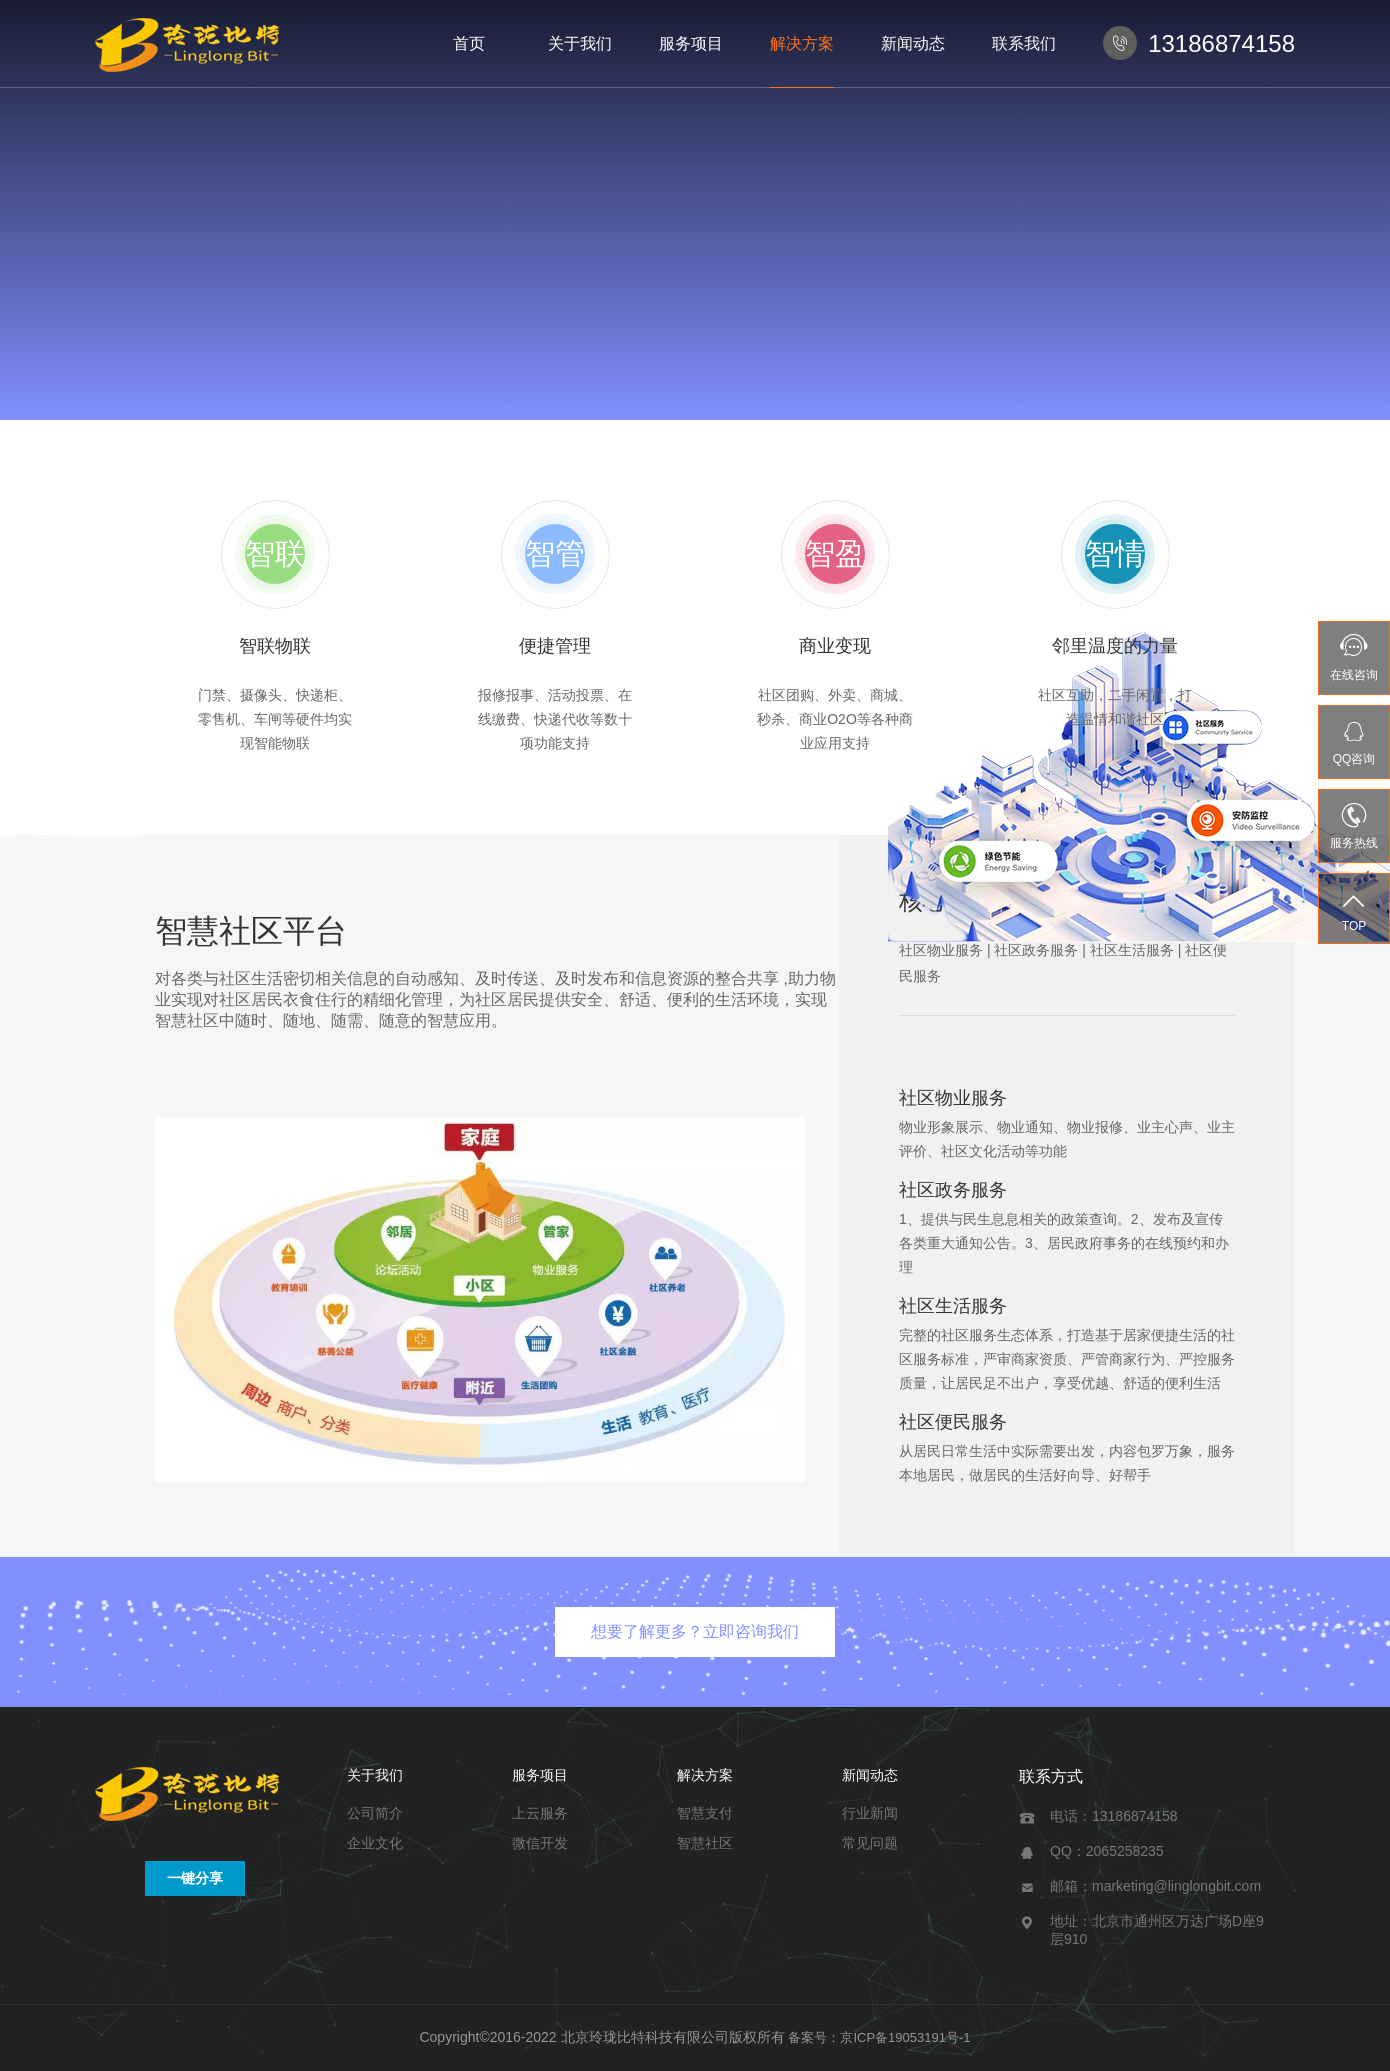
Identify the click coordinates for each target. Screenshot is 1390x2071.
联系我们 (1024, 43)
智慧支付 (705, 1813)
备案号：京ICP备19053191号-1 (879, 2037)
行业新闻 (870, 1813)
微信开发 (540, 1843)
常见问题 (870, 1843)
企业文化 (375, 1843)
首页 (469, 43)
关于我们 (580, 43)
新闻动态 (913, 43)
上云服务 (540, 1813)
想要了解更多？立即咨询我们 (695, 1631)
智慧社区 (705, 1843)
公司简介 (375, 1813)
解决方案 (802, 43)
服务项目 (691, 43)
